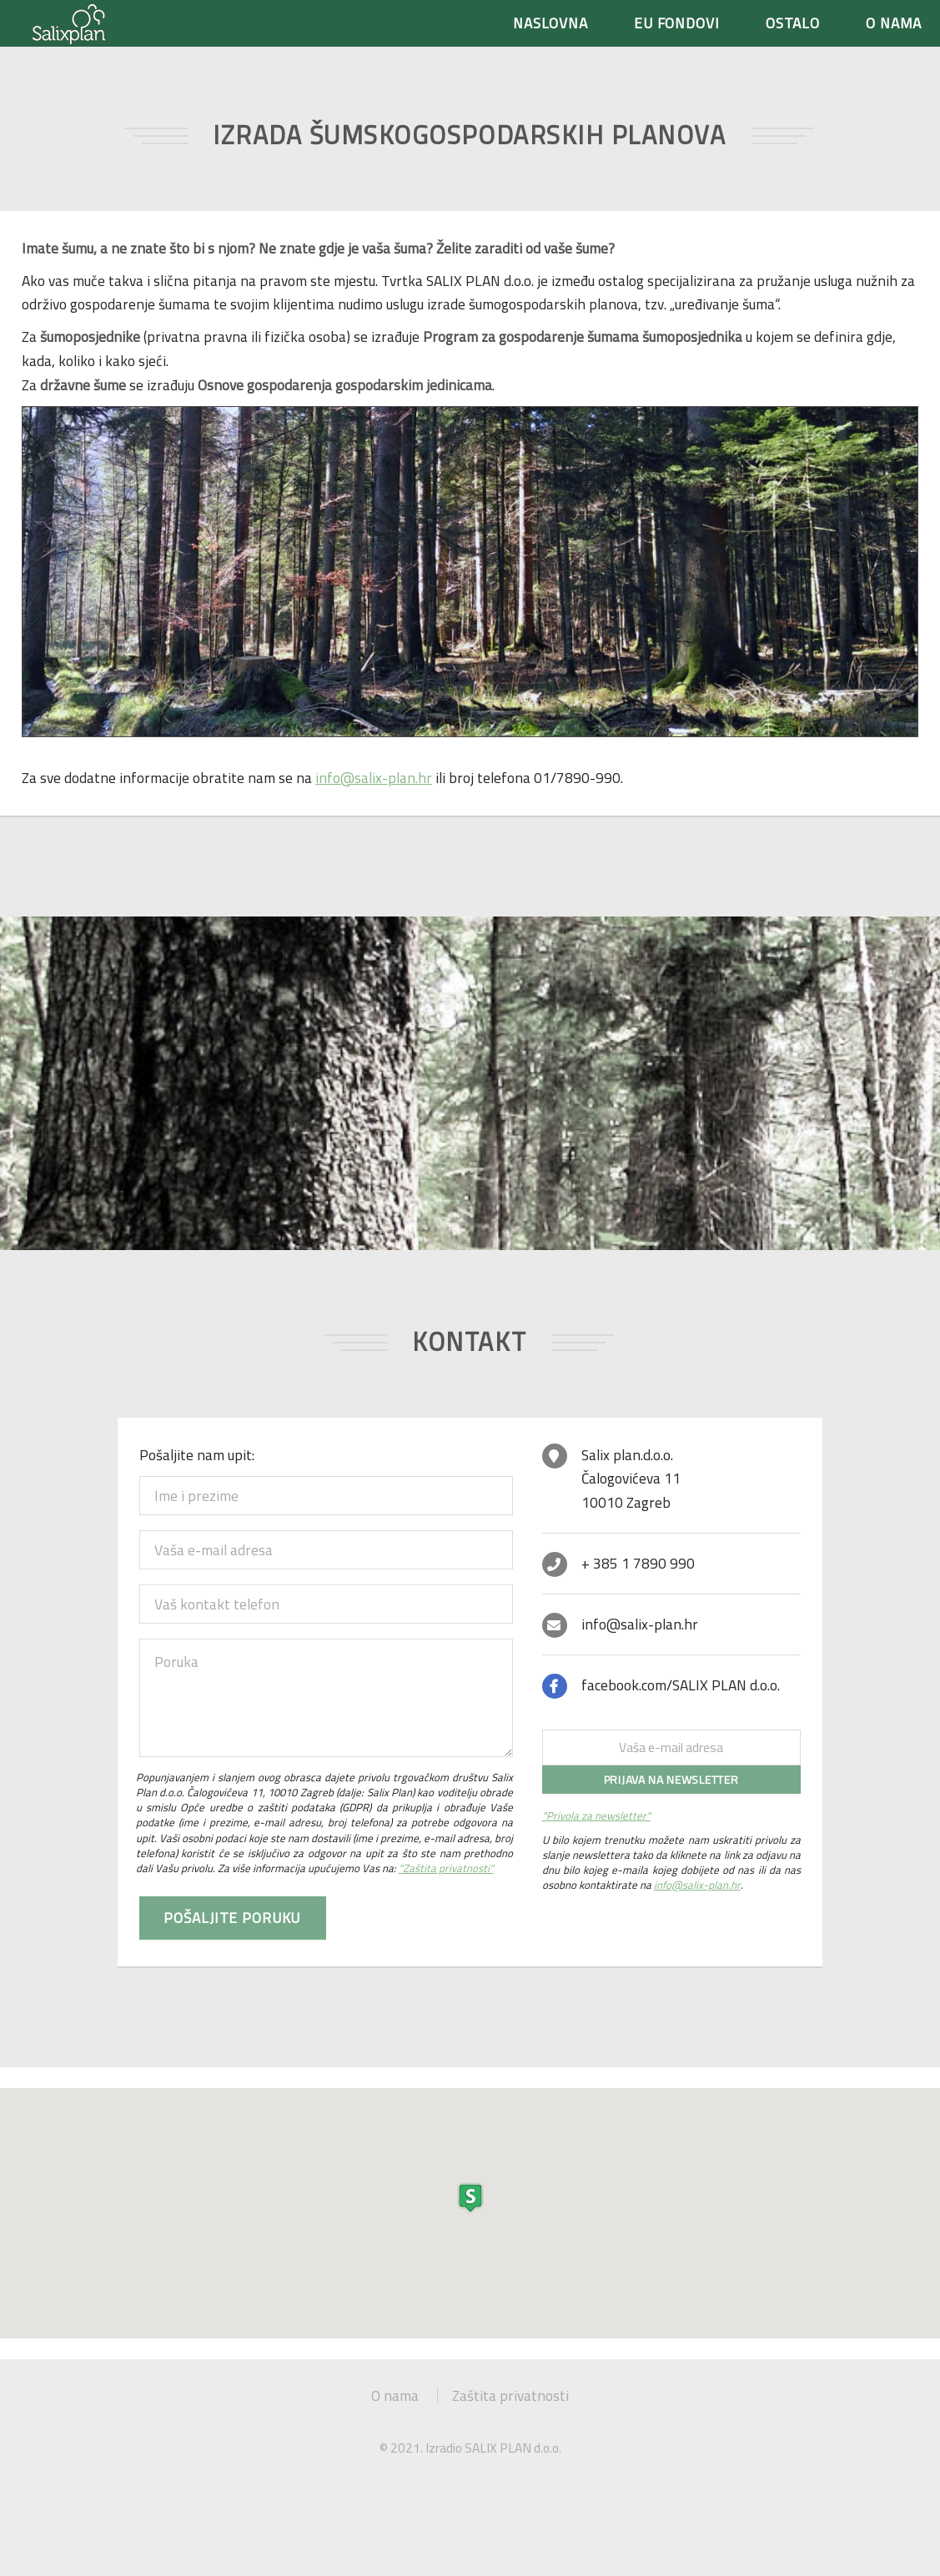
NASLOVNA (551, 23)
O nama (395, 2395)
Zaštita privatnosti (510, 2395)
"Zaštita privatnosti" (446, 1868)
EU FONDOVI (677, 23)
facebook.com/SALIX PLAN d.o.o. (680, 1685)
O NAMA (894, 23)
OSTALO (793, 23)
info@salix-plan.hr (373, 777)
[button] (470, 2197)
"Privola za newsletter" (596, 1815)
